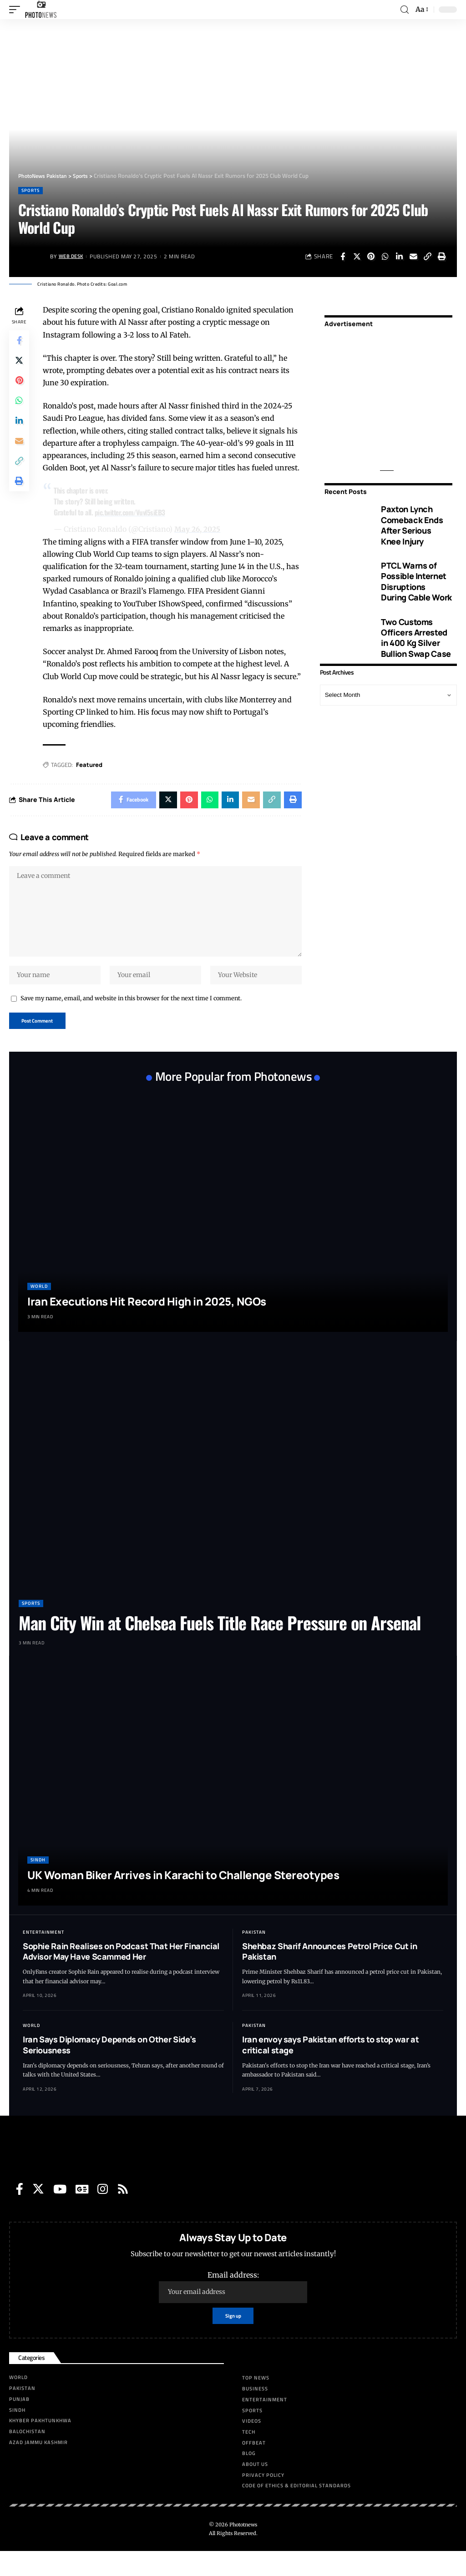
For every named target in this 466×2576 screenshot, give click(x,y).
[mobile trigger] (17, 9)
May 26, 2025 (199, 529)
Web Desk (72, 256)
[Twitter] (38, 2212)
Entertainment (43, 1954)
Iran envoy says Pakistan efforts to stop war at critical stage (330, 2067)
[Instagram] (102, 2212)
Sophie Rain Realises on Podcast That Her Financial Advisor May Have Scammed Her (121, 1974)
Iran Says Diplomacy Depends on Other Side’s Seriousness (109, 2067)
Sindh (38, 1882)
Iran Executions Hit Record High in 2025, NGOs (146, 1324)
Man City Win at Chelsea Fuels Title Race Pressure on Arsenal (219, 1646)
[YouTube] (60, 2212)
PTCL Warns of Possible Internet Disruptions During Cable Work (416, 581)
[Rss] (122, 2212)
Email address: (233, 2310)
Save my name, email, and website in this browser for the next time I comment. (131, 1019)
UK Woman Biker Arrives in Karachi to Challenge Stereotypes (183, 1897)
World (39, 1309)
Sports (30, 190)
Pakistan (254, 1954)
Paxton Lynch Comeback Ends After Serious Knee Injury (412, 525)
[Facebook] (19, 2212)
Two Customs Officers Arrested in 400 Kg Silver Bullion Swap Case (416, 637)
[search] (404, 10)
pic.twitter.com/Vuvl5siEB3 (133, 512)
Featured (91, 777)
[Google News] (82, 2212)
